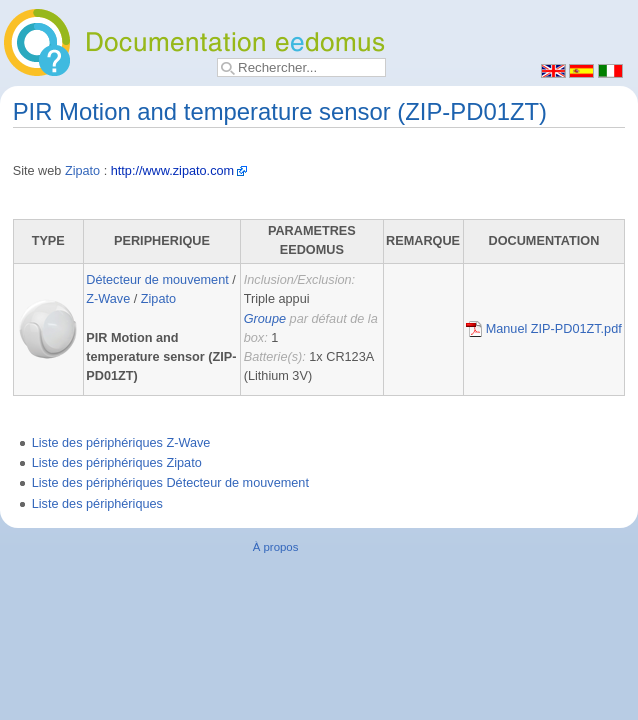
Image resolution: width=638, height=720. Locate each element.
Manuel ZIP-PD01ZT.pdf (544, 329)
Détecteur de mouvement (157, 280)
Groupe (265, 319)
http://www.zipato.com (172, 171)
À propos (276, 547)
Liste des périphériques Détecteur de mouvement (170, 483)
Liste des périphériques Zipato (117, 463)
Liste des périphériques (97, 504)
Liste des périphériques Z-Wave (121, 443)
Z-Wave (108, 299)
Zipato (82, 171)
